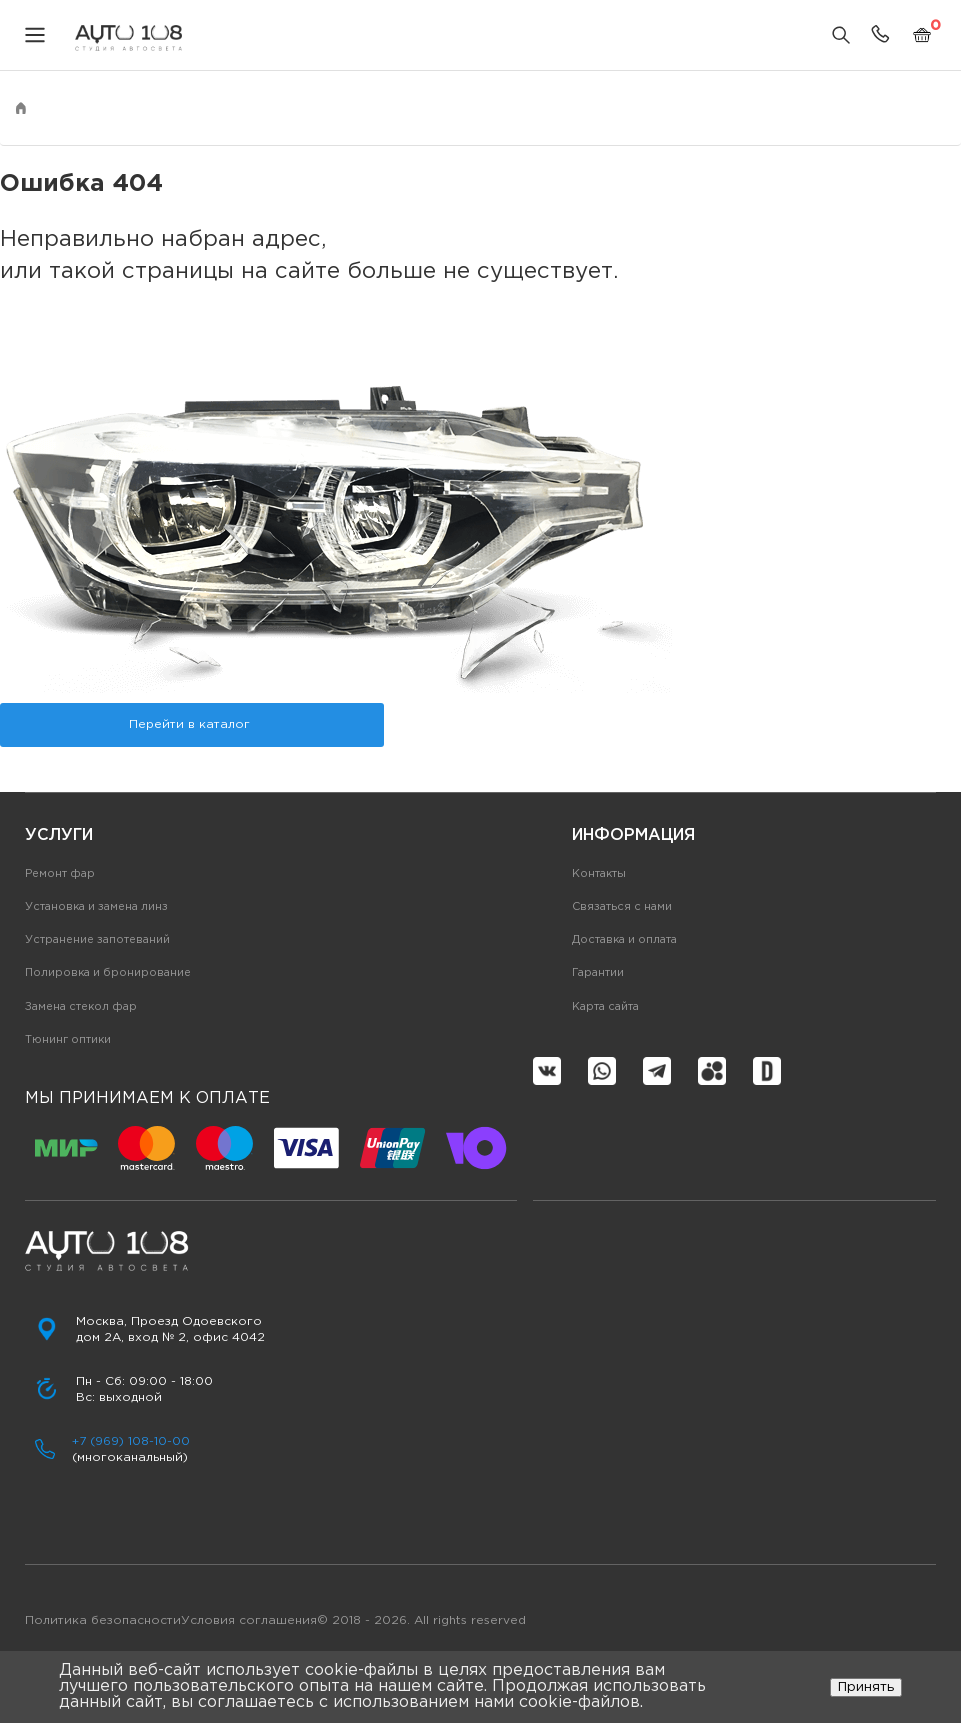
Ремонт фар (60, 874)
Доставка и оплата (624, 940)
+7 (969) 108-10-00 (131, 1441)
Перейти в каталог (189, 724)
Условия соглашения (249, 1620)
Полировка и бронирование (108, 973)
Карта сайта (605, 1007)
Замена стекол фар (81, 1007)
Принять (866, 1687)
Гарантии (598, 973)
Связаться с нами (622, 907)
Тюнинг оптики (68, 1040)
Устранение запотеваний (97, 940)
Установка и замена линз (96, 907)
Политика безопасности (103, 1620)
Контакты (599, 874)
